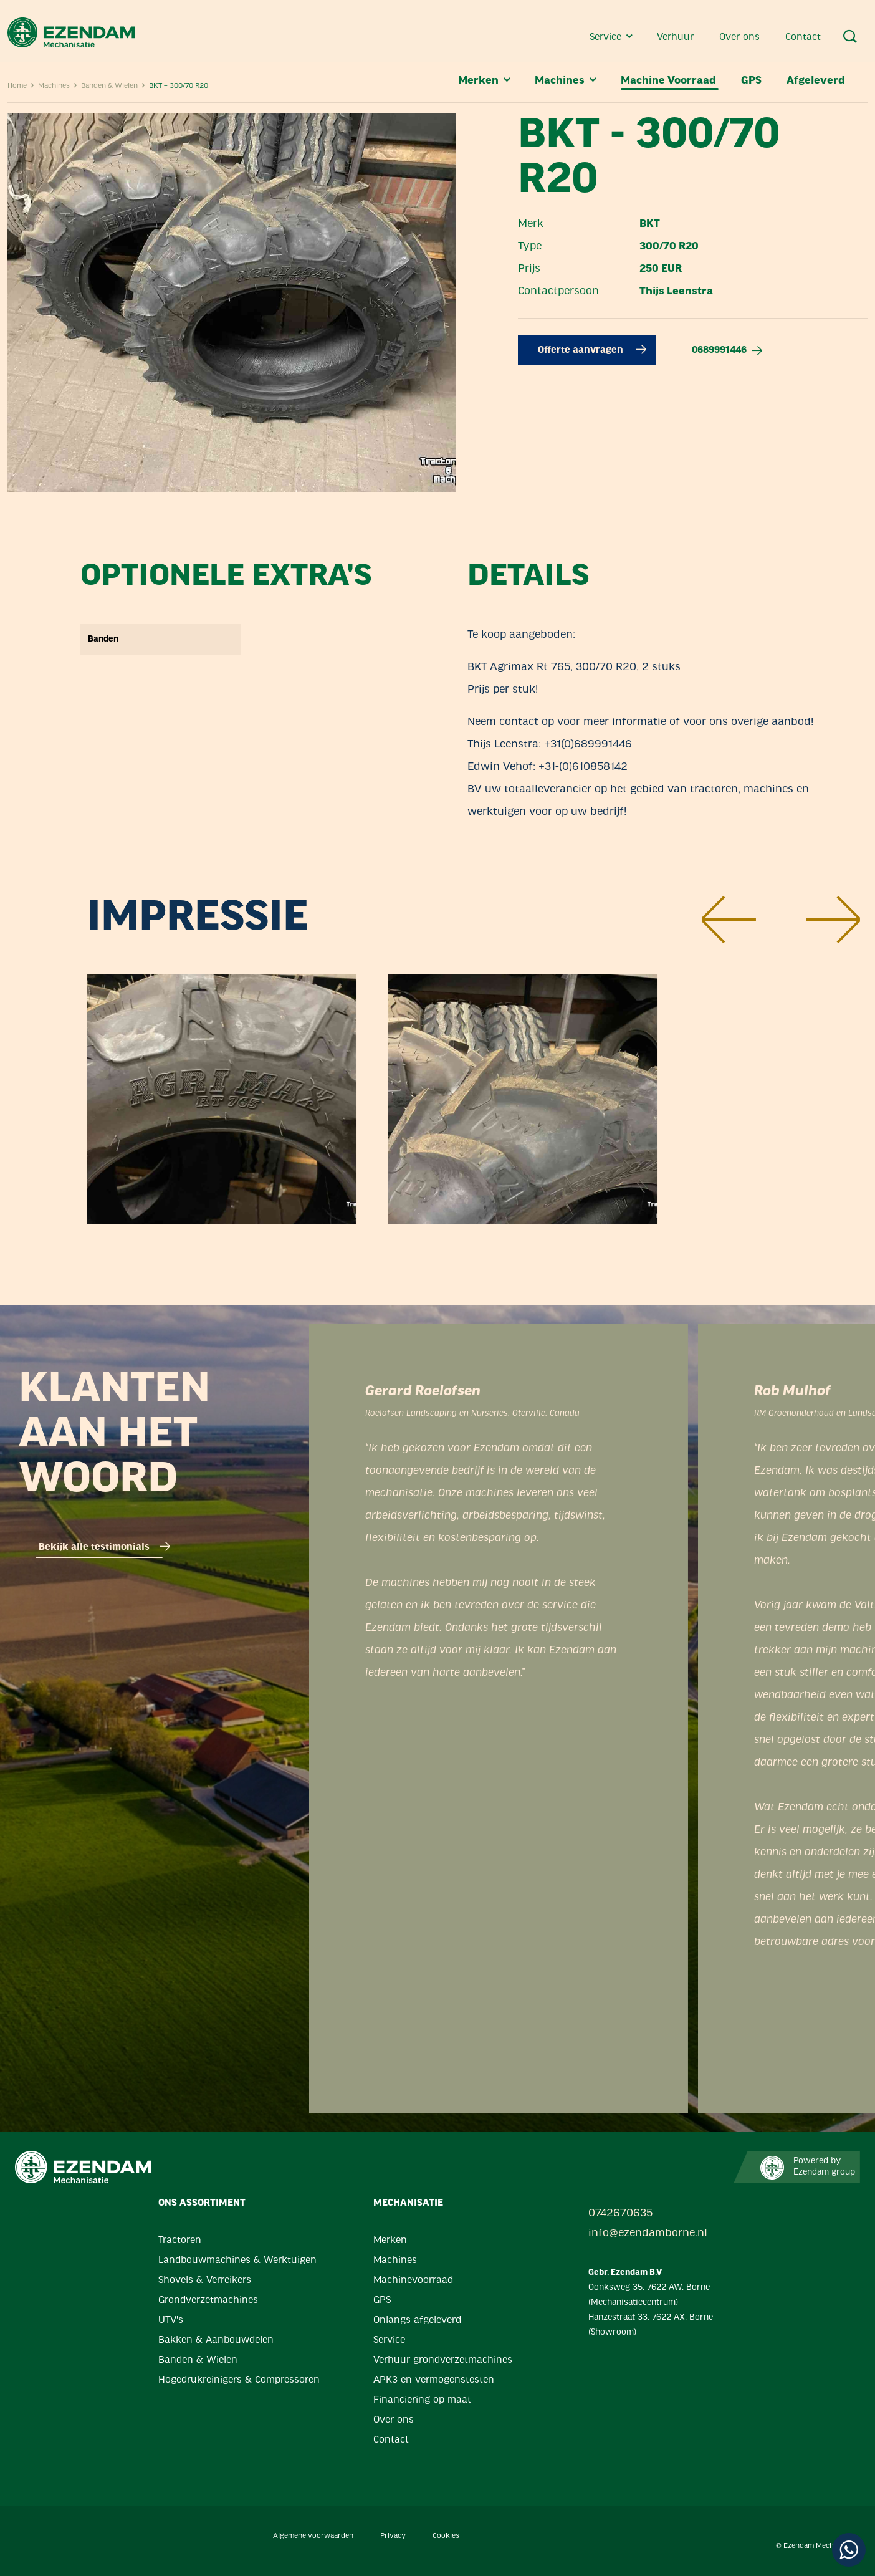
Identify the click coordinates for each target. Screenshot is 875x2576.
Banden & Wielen (197, 2360)
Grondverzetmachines (208, 2300)
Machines (566, 81)
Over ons (741, 37)
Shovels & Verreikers (204, 2280)
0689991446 (727, 350)
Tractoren (179, 2241)
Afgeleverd (816, 81)
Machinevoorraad (413, 2280)
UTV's (170, 2320)
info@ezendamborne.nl (647, 2233)
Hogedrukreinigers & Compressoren (239, 2380)
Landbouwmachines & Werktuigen (237, 2261)
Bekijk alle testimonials (104, 1547)
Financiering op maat (422, 2400)
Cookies (446, 2536)
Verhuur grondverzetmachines (442, 2360)
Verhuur (677, 37)
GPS (752, 81)
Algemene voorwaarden (313, 2536)
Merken (485, 81)
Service (612, 37)
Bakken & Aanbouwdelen (216, 2340)
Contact (803, 37)
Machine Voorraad (670, 81)
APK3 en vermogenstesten (433, 2380)
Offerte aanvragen (592, 350)
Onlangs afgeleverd (417, 2320)
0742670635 (620, 2213)
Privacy (393, 2536)
